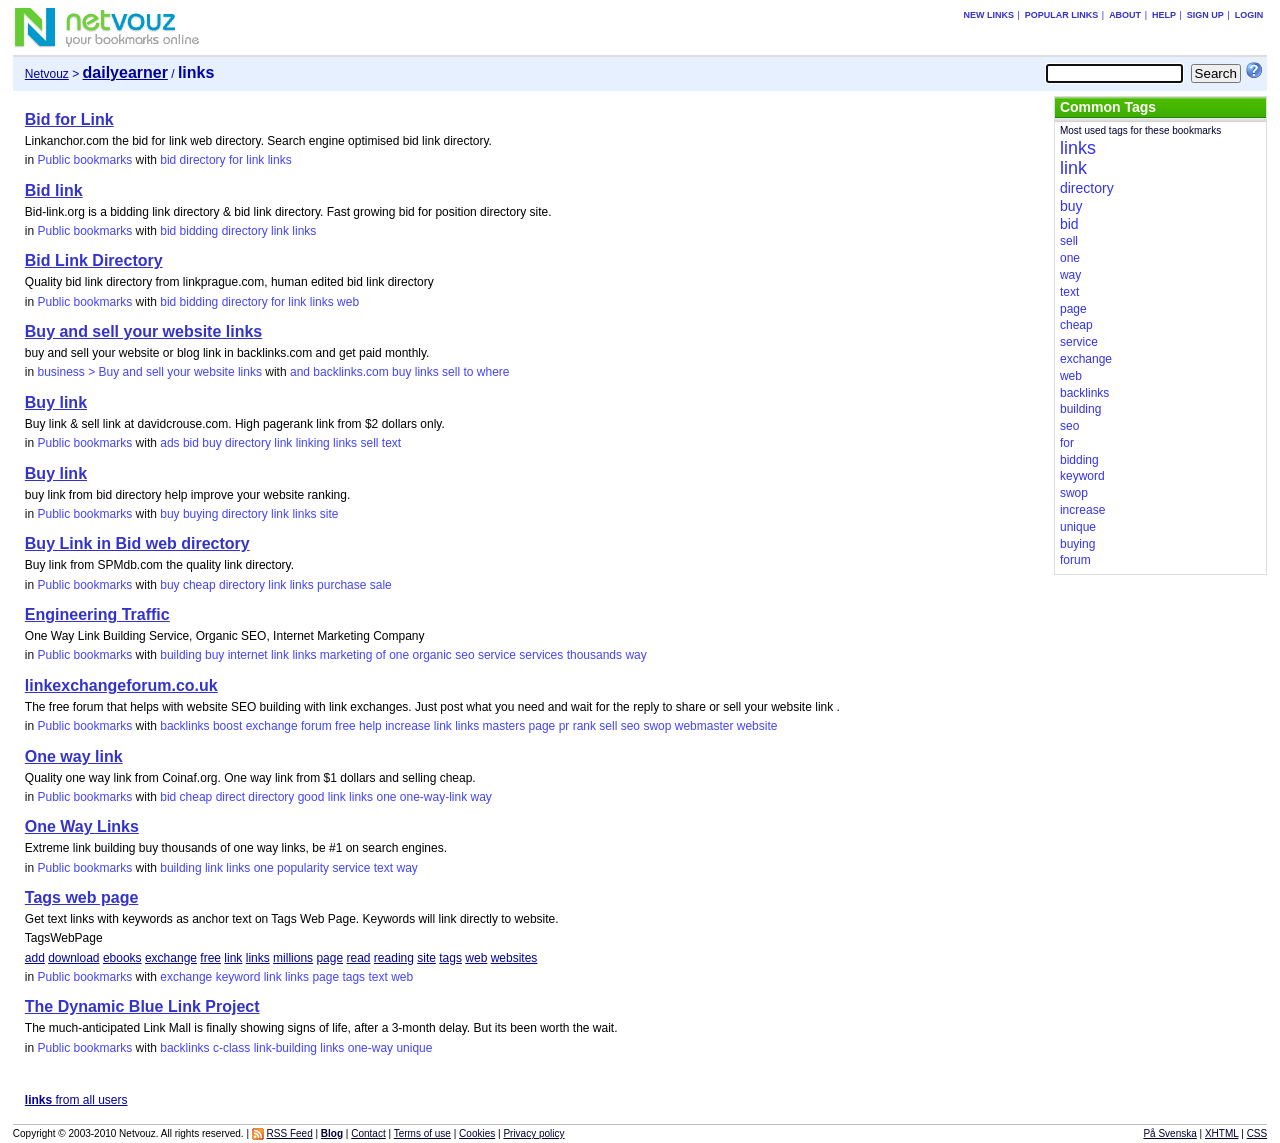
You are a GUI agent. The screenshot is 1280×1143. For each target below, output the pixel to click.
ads (169, 443)
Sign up (1205, 15)
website (757, 726)
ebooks (122, 958)
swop (657, 726)
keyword (238, 977)
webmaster (704, 726)
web (348, 302)
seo (464, 655)
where (493, 372)
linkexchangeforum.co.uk (121, 685)
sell (451, 372)
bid (168, 160)
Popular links (1062, 15)
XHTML (1222, 1133)
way (635, 655)
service (497, 655)
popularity (303, 868)
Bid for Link (69, 119)
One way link (74, 756)
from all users (76, 1100)
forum (316, 726)
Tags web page (82, 897)
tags (450, 958)
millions (293, 958)
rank (584, 726)
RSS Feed (290, 1133)
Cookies (477, 1133)
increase (407, 726)
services (541, 655)
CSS (1257, 1133)
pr (564, 726)
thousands (594, 655)
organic (432, 655)
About (1125, 15)
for (236, 160)
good (311, 797)
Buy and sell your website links (143, 331)
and (300, 372)
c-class (231, 1048)
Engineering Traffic (97, 614)
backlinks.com (350, 372)
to (468, 372)
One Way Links (82, 826)
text (391, 443)
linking (313, 443)
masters (504, 726)
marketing (346, 655)
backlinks (184, 726)
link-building (285, 1048)
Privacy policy (533, 1133)
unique (414, 1048)
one (399, 655)
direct (230, 797)
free (345, 726)
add (35, 958)
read (358, 958)
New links (988, 15)
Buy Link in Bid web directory (137, 543)
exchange (272, 726)
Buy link (56, 402)
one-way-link (433, 797)
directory (203, 160)
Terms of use (422, 1133)
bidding (199, 231)
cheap (199, 585)
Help (1164, 15)
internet (248, 655)
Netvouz (47, 74)
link (255, 160)
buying (200, 514)
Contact (368, 1133)
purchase (341, 585)
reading (394, 958)
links (280, 160)
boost (227, 726)
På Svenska (1169, 1133)
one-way (370, 1048)
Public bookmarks (84, 160)
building (180, 655)
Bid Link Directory (94, 260)
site (329, 514)
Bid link (54, 190)
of (381, 655)
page (542, 726)
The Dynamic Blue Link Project (142, 1006)
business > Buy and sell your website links (149, 372)
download (73, 958)
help (370, 726)
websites (514, 958)
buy (401, 372)
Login (1249, 15)
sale (381, 585)
